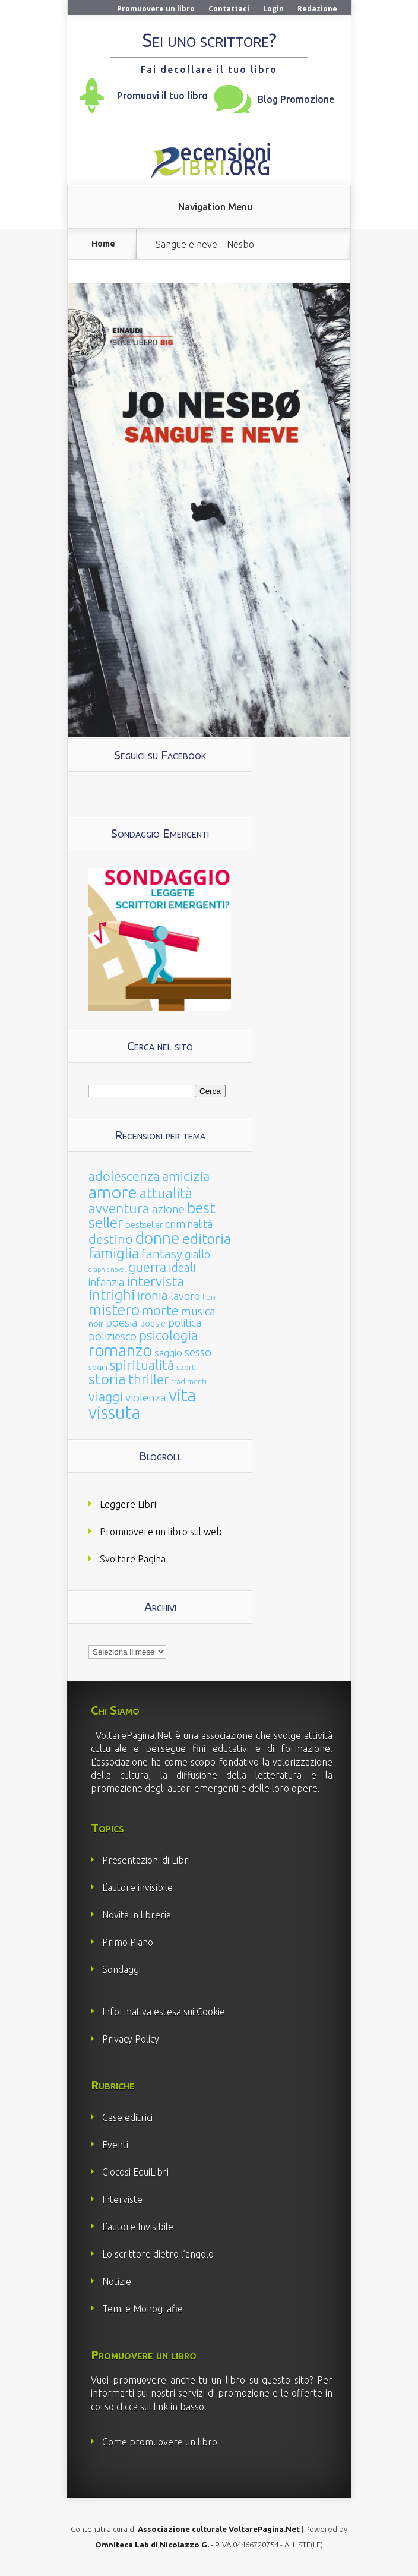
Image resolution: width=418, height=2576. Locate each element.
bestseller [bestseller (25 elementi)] (144, 1225)
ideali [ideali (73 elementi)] (182, 1267)
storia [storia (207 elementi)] (107, 1379)
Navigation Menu (215, 206)
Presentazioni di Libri (146, 1860)
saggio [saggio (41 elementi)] (168, 1352)
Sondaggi (121, 1969)
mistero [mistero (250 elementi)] (114, 1309)
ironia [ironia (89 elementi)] (152, 1295)
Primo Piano (127, 1942)
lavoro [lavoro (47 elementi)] (185, 1296)
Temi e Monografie (142, 2308)
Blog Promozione (296, 99)
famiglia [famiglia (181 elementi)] (113, 1253)
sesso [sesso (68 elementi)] (198, 1352)
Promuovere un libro (156, 9)
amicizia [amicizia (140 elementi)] (186, 1176)
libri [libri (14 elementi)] (209, 1297)
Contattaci (228, 9)
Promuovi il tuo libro (162, 95)
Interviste (122, 2199)
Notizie (116, 2281)
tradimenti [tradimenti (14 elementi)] (189, 1381)
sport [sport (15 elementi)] (185, 1367)
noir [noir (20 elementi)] (95, 1323)
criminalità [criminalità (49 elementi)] (189, 1224)
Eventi (115, 2144)
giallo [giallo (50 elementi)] (197, 1254)
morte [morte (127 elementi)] (160, 1310)
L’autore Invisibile (137, 2226)
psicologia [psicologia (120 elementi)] (168, 1335)
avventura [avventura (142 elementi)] (119, 1208)
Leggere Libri (128, 1504)
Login (273, 9)
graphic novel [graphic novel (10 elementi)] (107, 1269)
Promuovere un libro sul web (161, 1531)
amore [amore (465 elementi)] (112, 1191)
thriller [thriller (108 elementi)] (148, 1379)
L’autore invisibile (137, 1887)
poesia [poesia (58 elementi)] (122, 1323)
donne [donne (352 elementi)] (157, 1238)
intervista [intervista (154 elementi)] (155, 1281)
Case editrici (127, 2117)
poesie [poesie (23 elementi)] (153, 1323)
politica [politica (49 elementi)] (184, 1322)
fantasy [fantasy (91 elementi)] (161, 1254)
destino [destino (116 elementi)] (110, 1239)
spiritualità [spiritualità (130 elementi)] (142, 1365)
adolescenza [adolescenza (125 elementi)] (124, 1176)
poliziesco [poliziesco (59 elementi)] (112, 1336)
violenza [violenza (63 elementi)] (145, 1397)
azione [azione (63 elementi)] (168, 1209)
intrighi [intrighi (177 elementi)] (111, 1295)
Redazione (317, 9)
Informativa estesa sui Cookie (163, 2011)
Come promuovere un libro (159, 2441)
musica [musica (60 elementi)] (198, 1311)
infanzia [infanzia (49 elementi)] (106, 1282)
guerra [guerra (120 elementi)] (147, 1266)
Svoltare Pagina (133, 1559)
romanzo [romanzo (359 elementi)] (120, 1350)
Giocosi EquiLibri (135, 2172)
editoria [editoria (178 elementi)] (206, 1239)
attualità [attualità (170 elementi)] (166, 1193)
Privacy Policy (130, 2039)
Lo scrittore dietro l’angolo (158, 2254)
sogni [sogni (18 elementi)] (97, 1367)
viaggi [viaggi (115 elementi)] (105, 1397)
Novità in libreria (136, 1914)
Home (103, 243)
